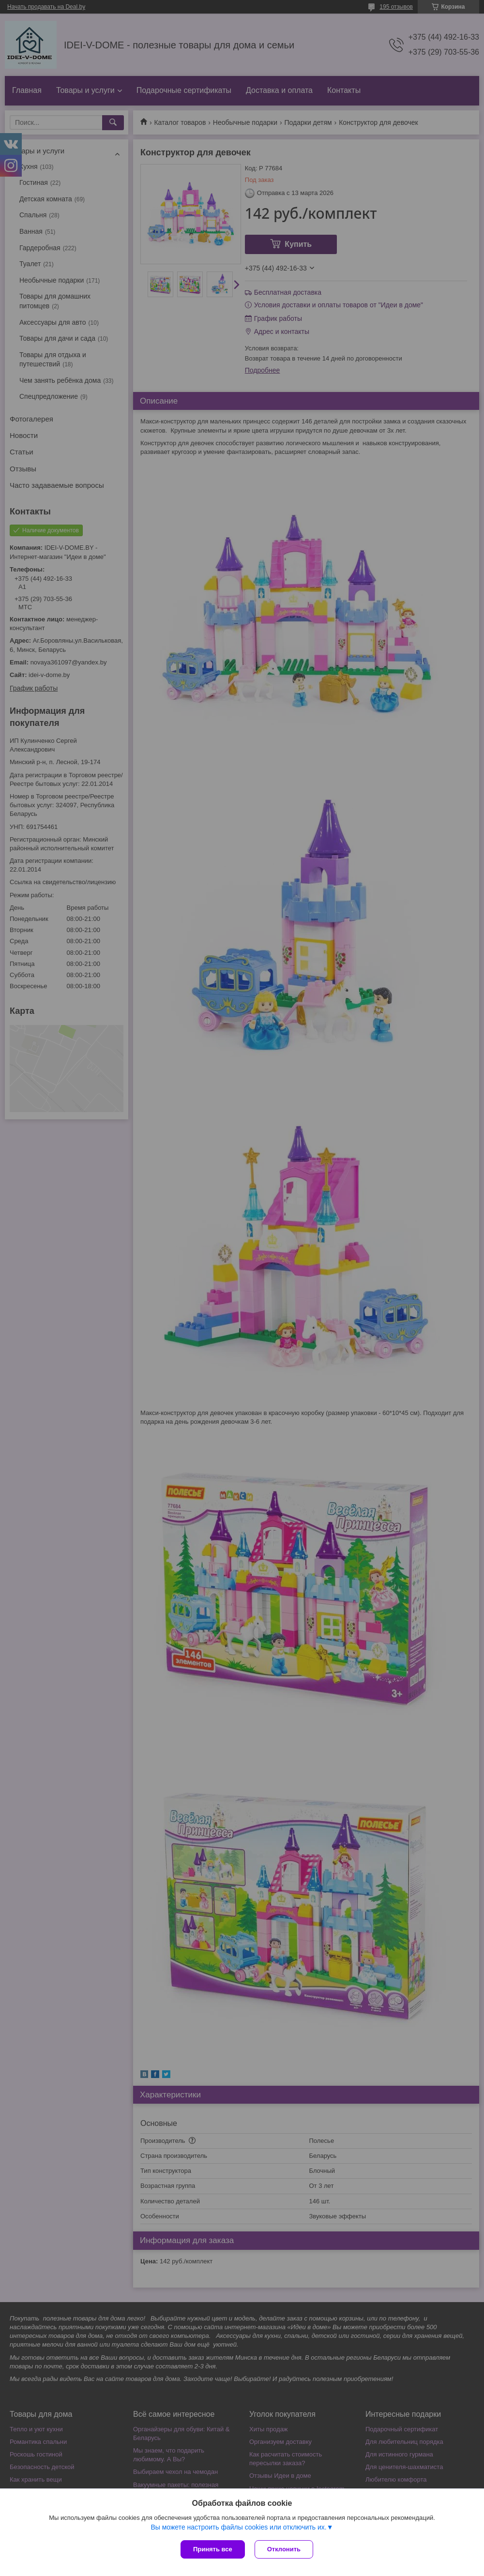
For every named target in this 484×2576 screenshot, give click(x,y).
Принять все (212, 2549)
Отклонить (284, 2549)
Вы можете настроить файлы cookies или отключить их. (238, 2527)
